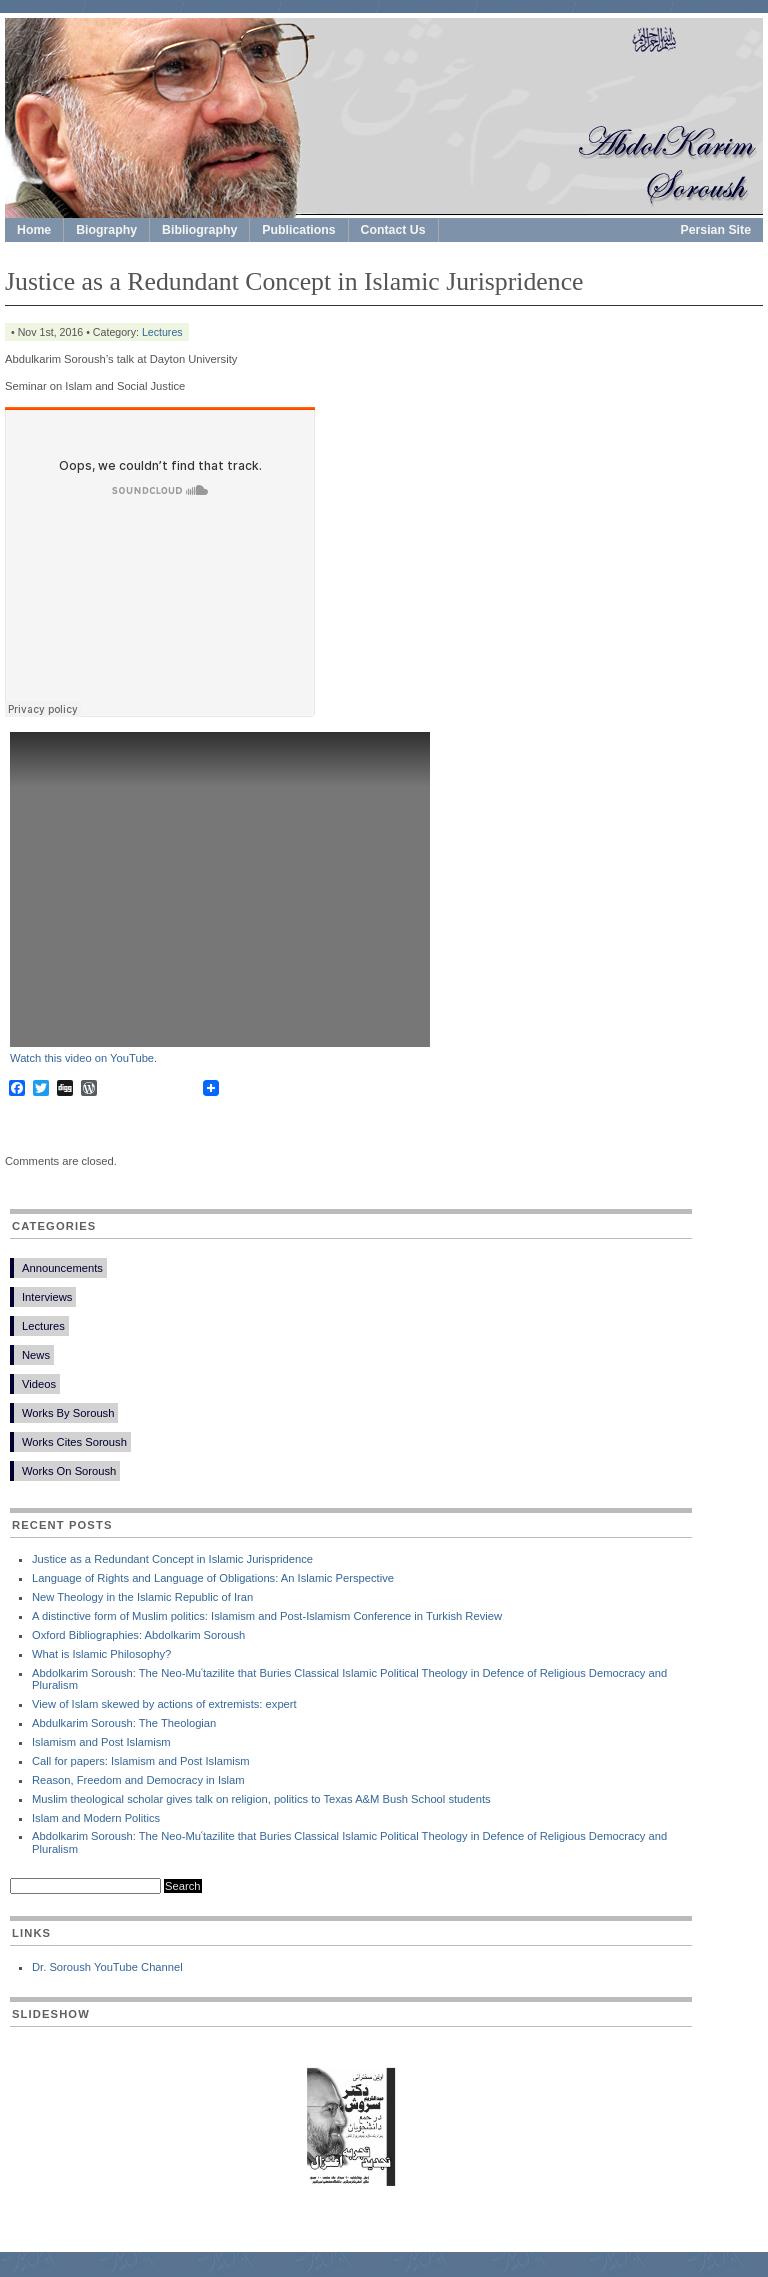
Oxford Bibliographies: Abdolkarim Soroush (138, 1635)
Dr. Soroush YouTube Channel (107, 1967)
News (36, 1355)
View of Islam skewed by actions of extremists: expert (164, 1704)
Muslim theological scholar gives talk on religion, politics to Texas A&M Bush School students (261, 1799)
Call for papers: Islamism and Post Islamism (141, 1761)
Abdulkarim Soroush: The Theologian (124, 1723)
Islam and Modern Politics (96, 1818)
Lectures (162, 332)
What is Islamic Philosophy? (101, 1654)
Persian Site (716, 230)
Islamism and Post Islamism (101, 1742)
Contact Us (393, 230)
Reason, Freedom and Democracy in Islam (138, 1780)
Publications (298, 230)
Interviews (47, 1297)
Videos (39, 1384)
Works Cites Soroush (74, 1442)
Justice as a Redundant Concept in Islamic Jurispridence (172, 1559)
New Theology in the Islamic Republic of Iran (142, 1597)
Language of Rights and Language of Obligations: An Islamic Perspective (213, 1578)
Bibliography (199, 230)
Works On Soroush (69, 1471)
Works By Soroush (68, 1413)
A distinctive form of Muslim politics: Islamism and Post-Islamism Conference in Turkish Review (267, 1616)
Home (34, 230)
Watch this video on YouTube (82, 1058)
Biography (106, 230)
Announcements (62, 1268)
